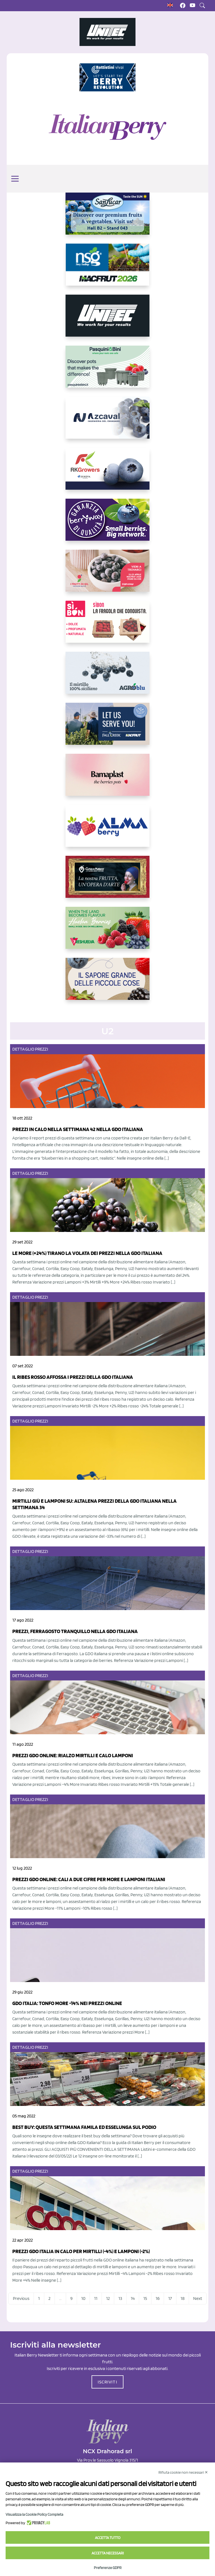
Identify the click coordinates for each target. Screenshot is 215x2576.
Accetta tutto (107, 2537)
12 (108, 2298)
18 (182, 2298)
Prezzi (41, 1049)
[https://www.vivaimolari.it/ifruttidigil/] (107, 575)
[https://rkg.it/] (107, 473)
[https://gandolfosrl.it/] (107, 830)
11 (95, 2298)
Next (197, 2298)
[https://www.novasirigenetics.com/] (107, 269)
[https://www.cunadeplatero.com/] (107, 881)
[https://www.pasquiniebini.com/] (107, 371)
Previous (21, 2298)
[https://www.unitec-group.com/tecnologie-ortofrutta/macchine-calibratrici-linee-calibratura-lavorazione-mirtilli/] (107, 320)
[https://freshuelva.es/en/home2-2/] (107, 932)
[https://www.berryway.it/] (107, 524)
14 (133, 2298)
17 (170, 2298)
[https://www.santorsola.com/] (107, 983)
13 (120, 2298)
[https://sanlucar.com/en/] (107, 218)
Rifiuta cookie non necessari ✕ (183, 2472)
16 (158, 2298)
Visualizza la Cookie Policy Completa (34, 2514)
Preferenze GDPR (107, 2567)
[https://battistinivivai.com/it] (107, 77)
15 (145, 2298)
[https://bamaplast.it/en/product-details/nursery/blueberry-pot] (107, 779)
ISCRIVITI (107, 2382)
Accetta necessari (108, 2553)
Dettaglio (23, 1049)
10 (83, 2298)
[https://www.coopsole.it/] (107, 626)
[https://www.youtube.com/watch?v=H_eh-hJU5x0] (107, 422)
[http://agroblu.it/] (107, 677)
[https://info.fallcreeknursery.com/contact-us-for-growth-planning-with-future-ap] (107, 728)
